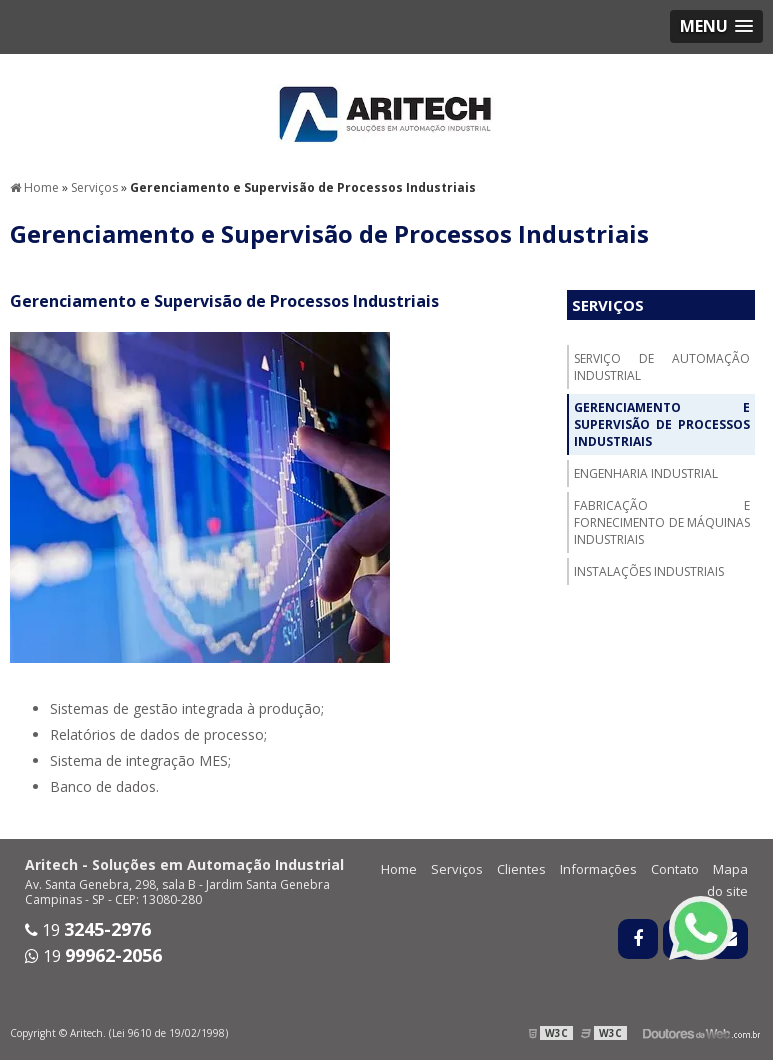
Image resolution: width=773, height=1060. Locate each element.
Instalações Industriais (649, 571)
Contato (675, 869)
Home (399, 869)
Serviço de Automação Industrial (662, 367)
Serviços (608, 305)
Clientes (521, 869)
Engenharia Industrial (646, 473)
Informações (598, 869)
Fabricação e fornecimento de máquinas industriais (662, 522)
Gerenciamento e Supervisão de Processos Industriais (662, 424)
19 (88, 930)
